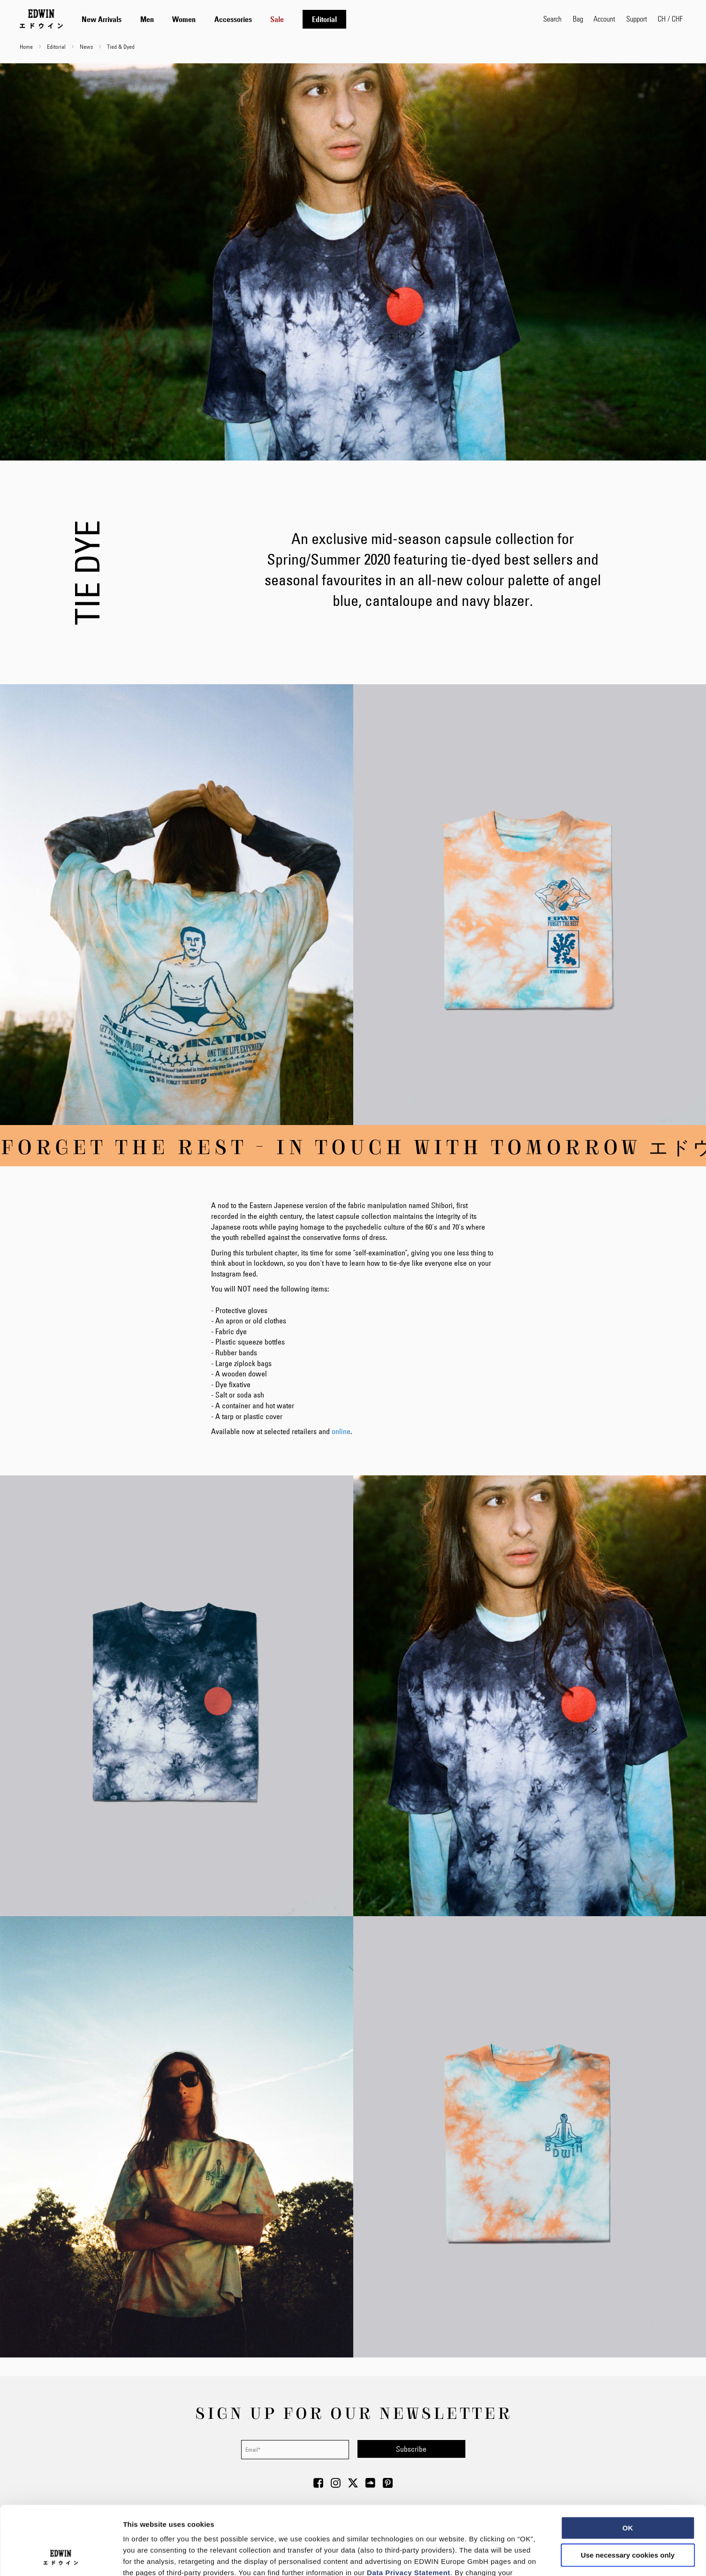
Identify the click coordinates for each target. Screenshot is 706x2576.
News (87, 46)
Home (27, 46)
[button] (670, 19)
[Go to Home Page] (41, 18)
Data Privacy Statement (408, 2508)
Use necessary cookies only (628, 2490)
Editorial (57, 46)
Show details (492, 2557)
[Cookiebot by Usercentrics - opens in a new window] (61, 2558)
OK (627, 2463)
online (341, 1431)
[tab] (303, 19)
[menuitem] (101, 19)
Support (636, 18)
